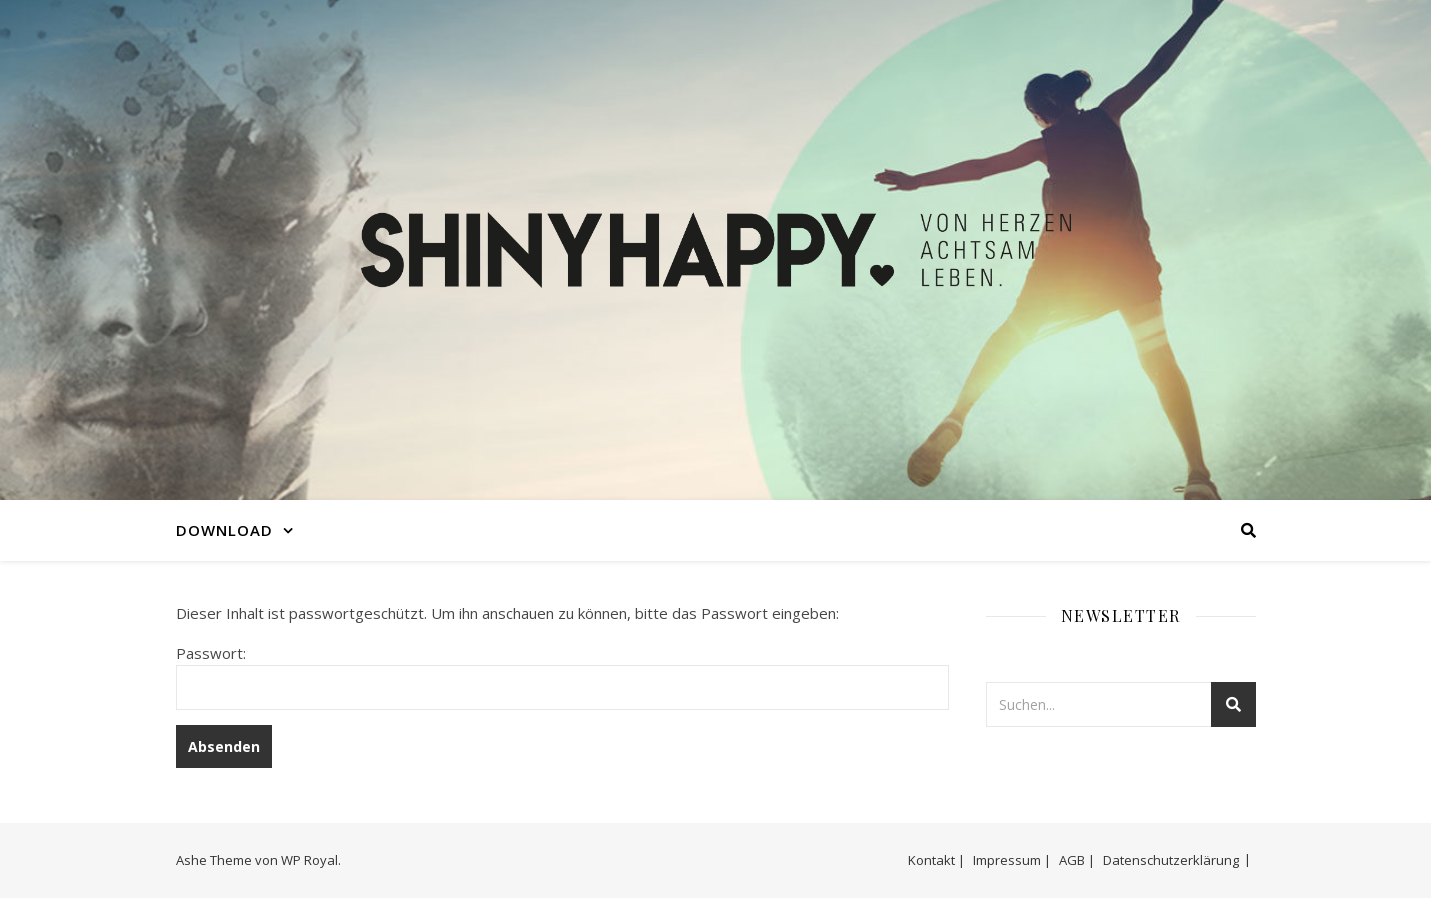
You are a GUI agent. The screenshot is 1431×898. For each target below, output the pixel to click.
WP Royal (309, 860)
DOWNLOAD (224, 530)
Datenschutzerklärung (1171, 860)
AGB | (1077, 860)
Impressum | (1012, 860)
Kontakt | (936, 860)
